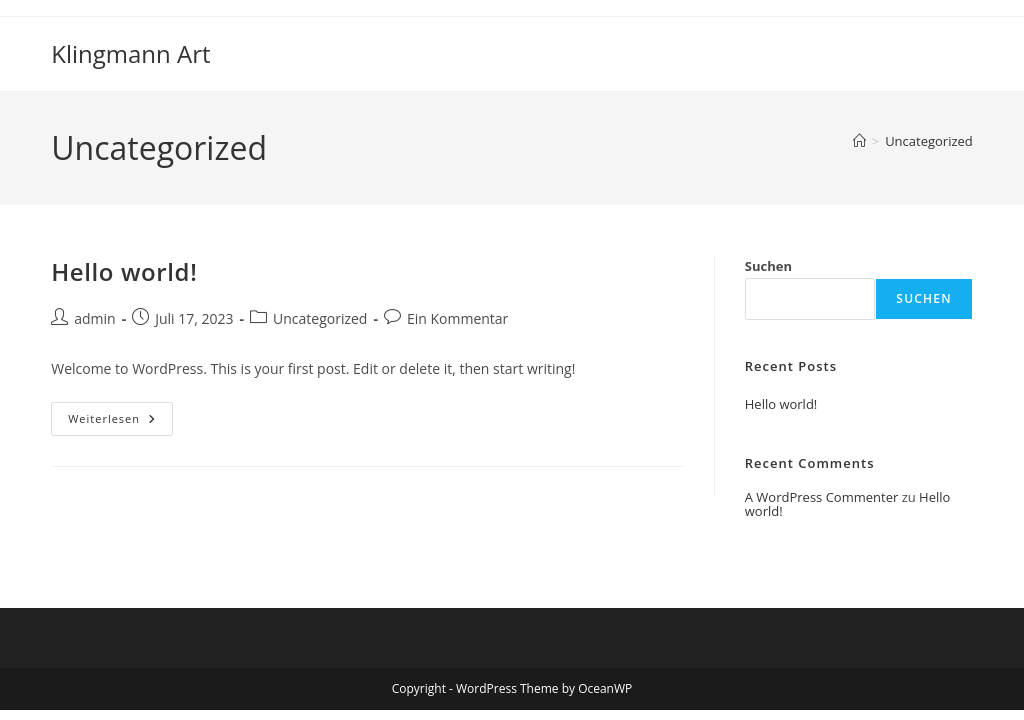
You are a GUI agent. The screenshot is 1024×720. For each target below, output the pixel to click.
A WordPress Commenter (822, 497)
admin (94, 318)
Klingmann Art (130, 53)
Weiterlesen (120, 422)
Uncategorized (929, 141)
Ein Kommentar (457, 318)
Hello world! (124, 271)
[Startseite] (859, 141)
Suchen (768, 266)
